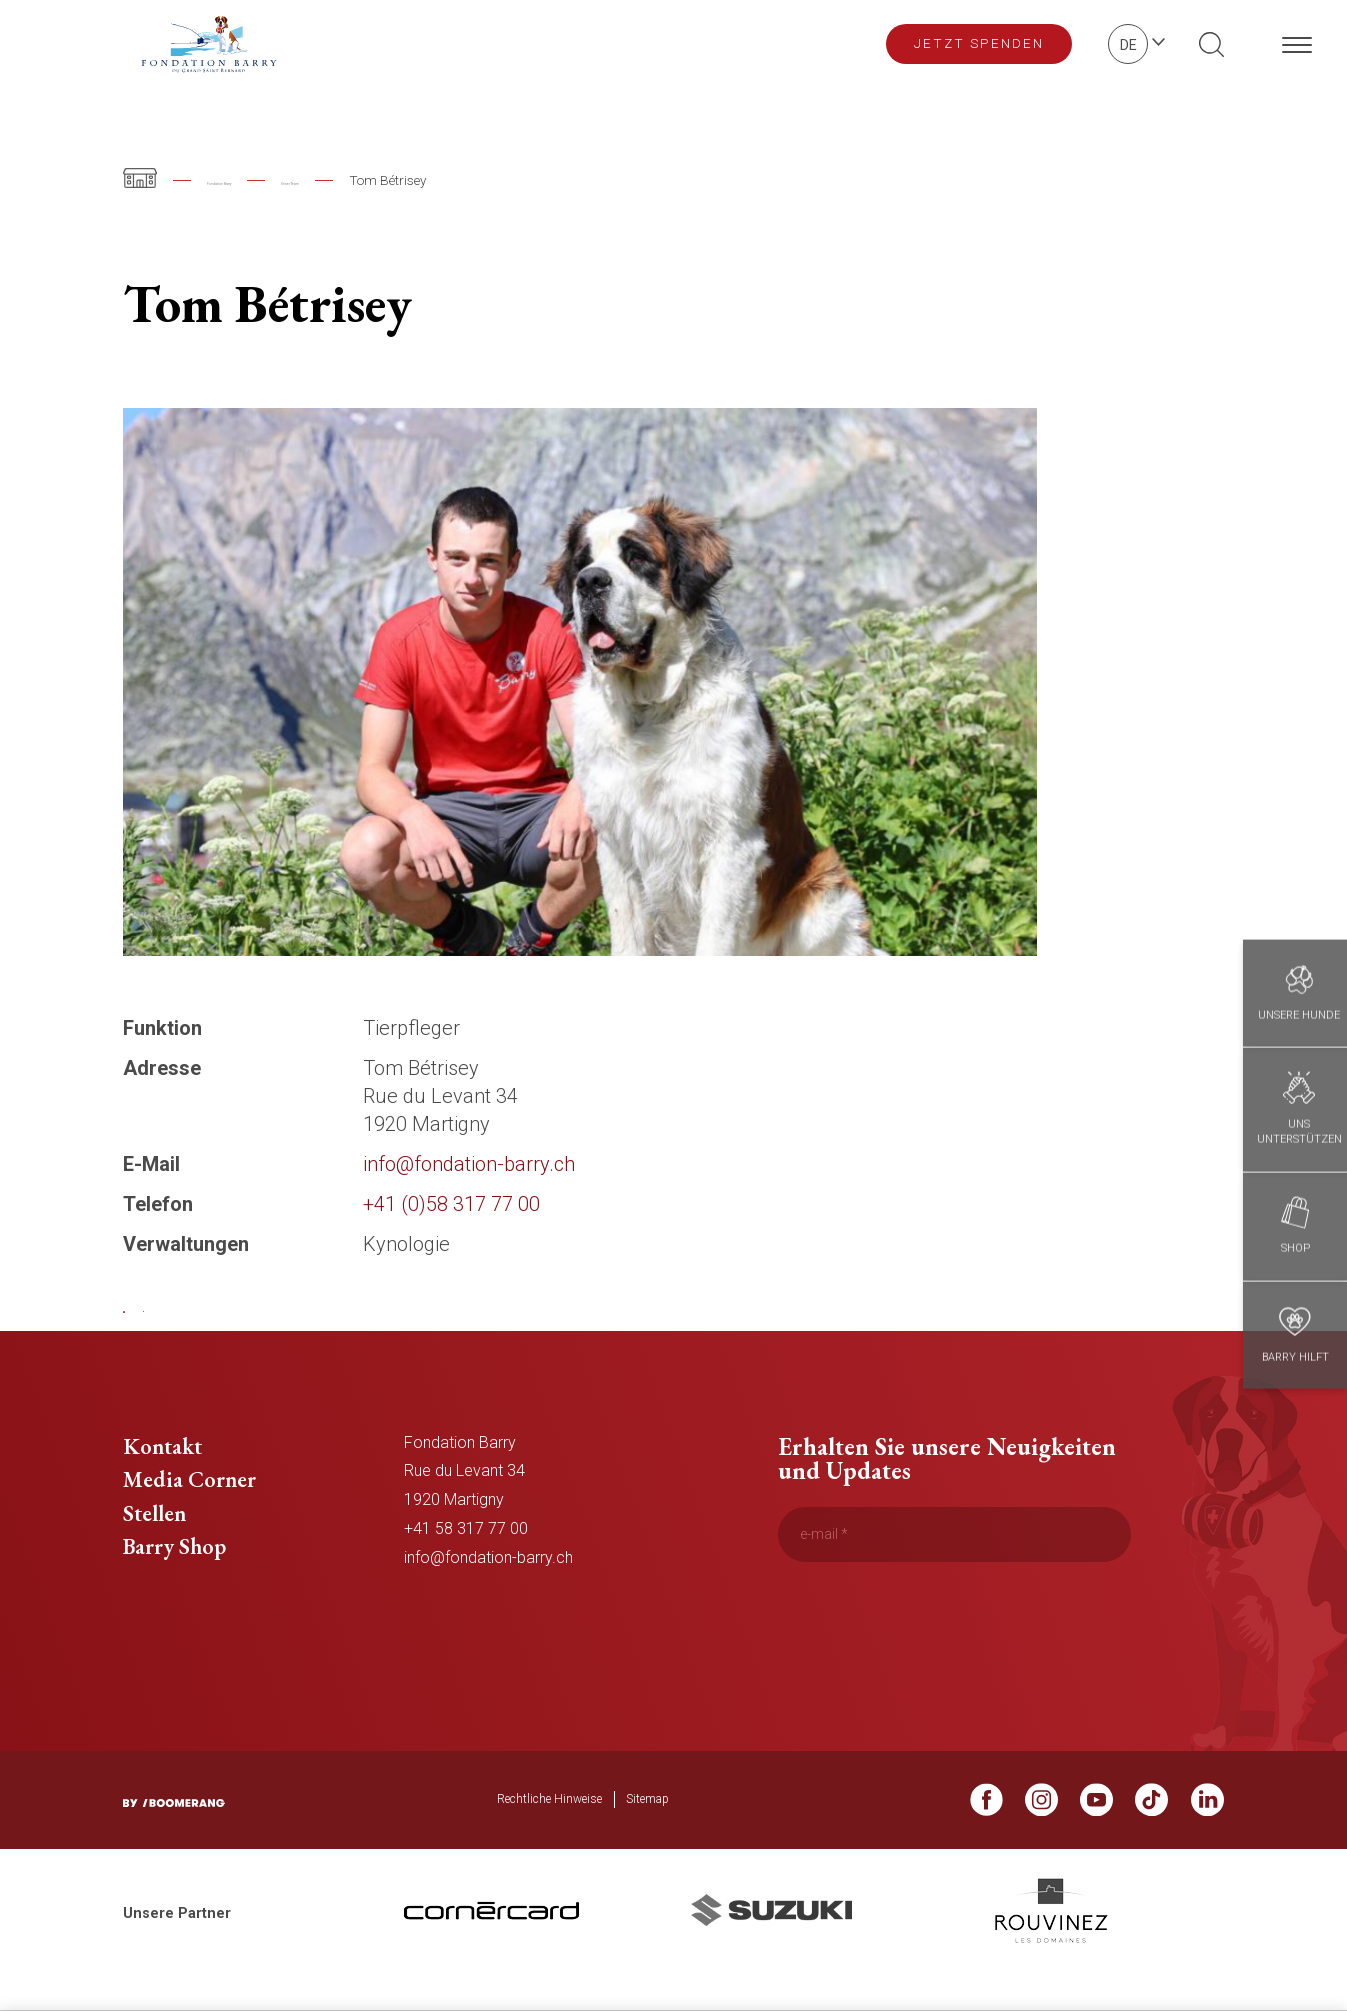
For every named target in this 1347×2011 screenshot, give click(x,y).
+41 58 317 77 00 (466, 1560)
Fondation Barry (255, 180)
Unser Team (390, 180)
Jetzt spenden (979, 43)
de (1128, 45)
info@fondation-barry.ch (488, 1589)
